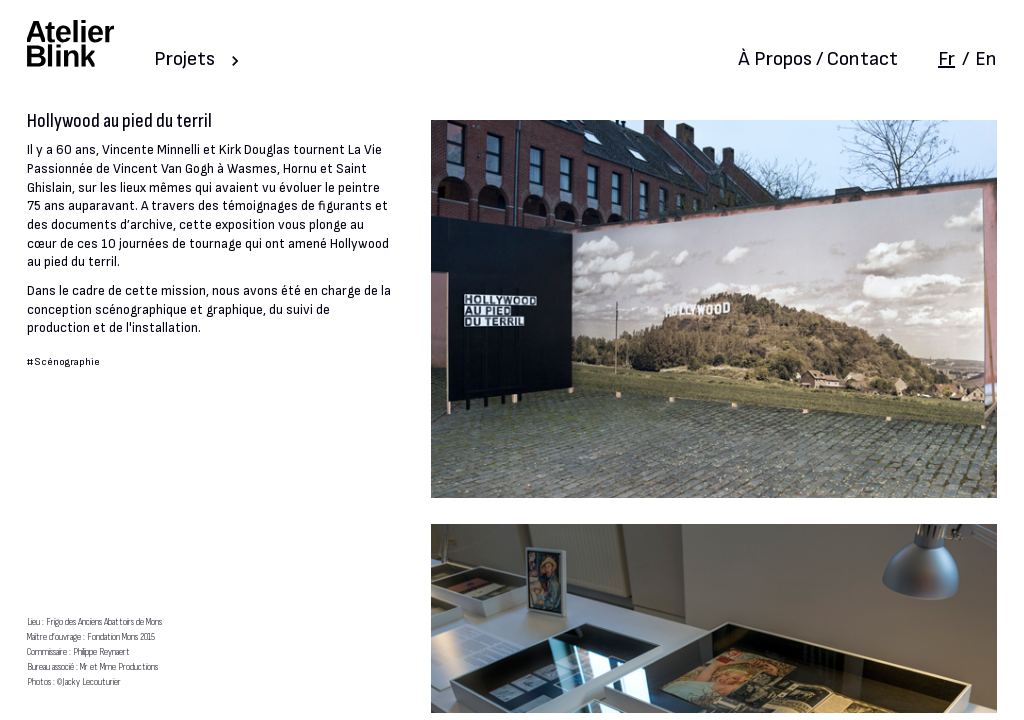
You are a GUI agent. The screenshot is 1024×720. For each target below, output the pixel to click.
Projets (184, 59)
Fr (946, 59)
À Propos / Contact (818, 59)
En (986, 59)
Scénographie (67, 361)
